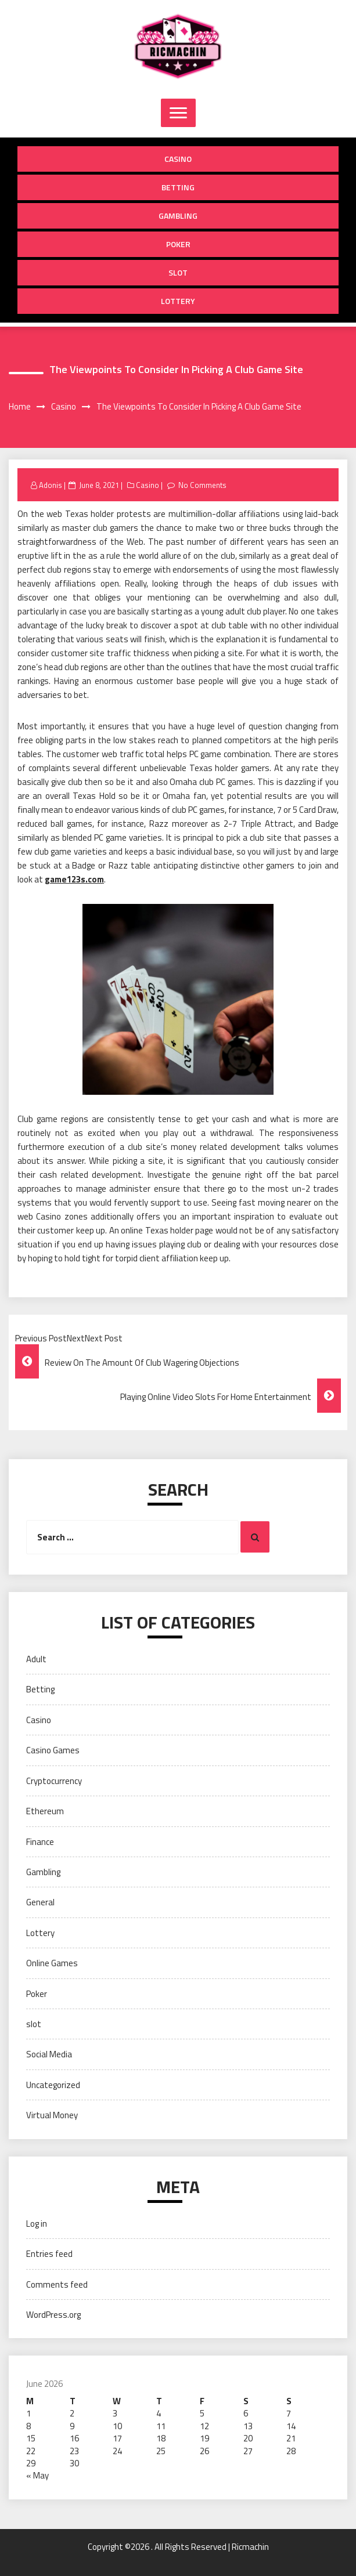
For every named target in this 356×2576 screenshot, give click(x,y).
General (40, 1902)
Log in (36, 2223)
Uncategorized (53, 2085)
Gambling (178, 215)
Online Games (52, 1963)
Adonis (50, 485)
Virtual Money (52, 2115)
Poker (178, 244)
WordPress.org (53, 2314)
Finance (40, 1841)
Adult (36, 1659)
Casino (178, 159)
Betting (178, 187)
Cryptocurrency (54, 1781)
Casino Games (53, 1750)
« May (37, 2475)
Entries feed (49, 2253)
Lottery (178, 301)
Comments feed (57, 2284)
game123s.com (74, 879)
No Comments (202, 485)
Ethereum (45, 1811)
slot (178, 272)
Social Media (49, 2054)
